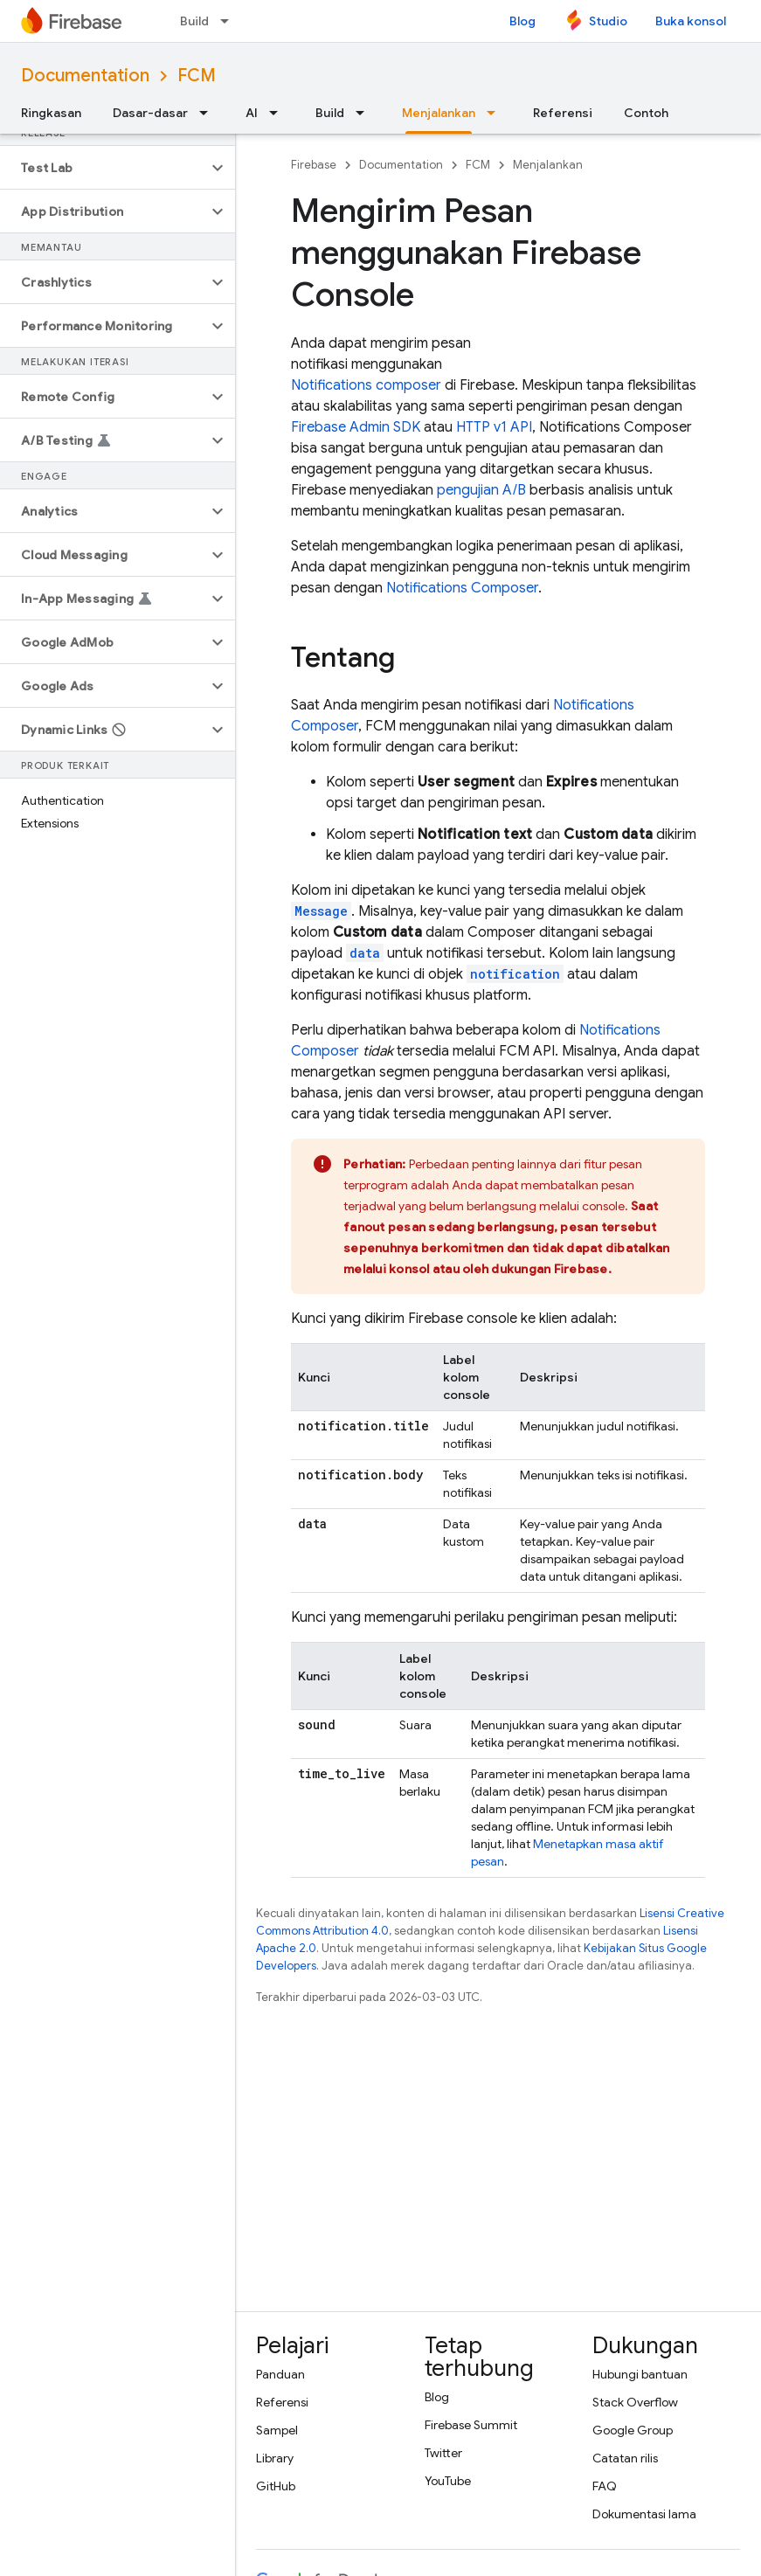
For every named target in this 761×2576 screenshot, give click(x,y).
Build (194, 21)
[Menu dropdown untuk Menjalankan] (496, 113)
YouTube (448, 2481)
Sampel (277, 2430)
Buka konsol (690, 21)
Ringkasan (51, 113)
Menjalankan (548, 164)
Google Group (632, 2430)
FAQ (604, 2486)
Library (275, 2458)
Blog (522, 21)
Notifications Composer (462, 588)
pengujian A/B (481, 490)
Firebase (313, 164)
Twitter (443, 2453)
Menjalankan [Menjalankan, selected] (438, 113)
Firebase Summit (471, 2425)
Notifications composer (366, 385)
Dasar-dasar (150, 113)
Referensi (562, 113)
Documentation (85, 76)
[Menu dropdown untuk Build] (230, 21)
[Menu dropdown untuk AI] (279, 113)
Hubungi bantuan (640, 2374)
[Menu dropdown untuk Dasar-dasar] (209, 113)
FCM (196, 76)
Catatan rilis (625, 2458)
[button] (103, 167)
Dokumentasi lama (644, 2514)
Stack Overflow (635, 2402)
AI (252, 113)
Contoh (646, 113)
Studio (608, 21)
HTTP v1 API (494, 427)
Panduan (280, 2374)
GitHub (275, 2486)
